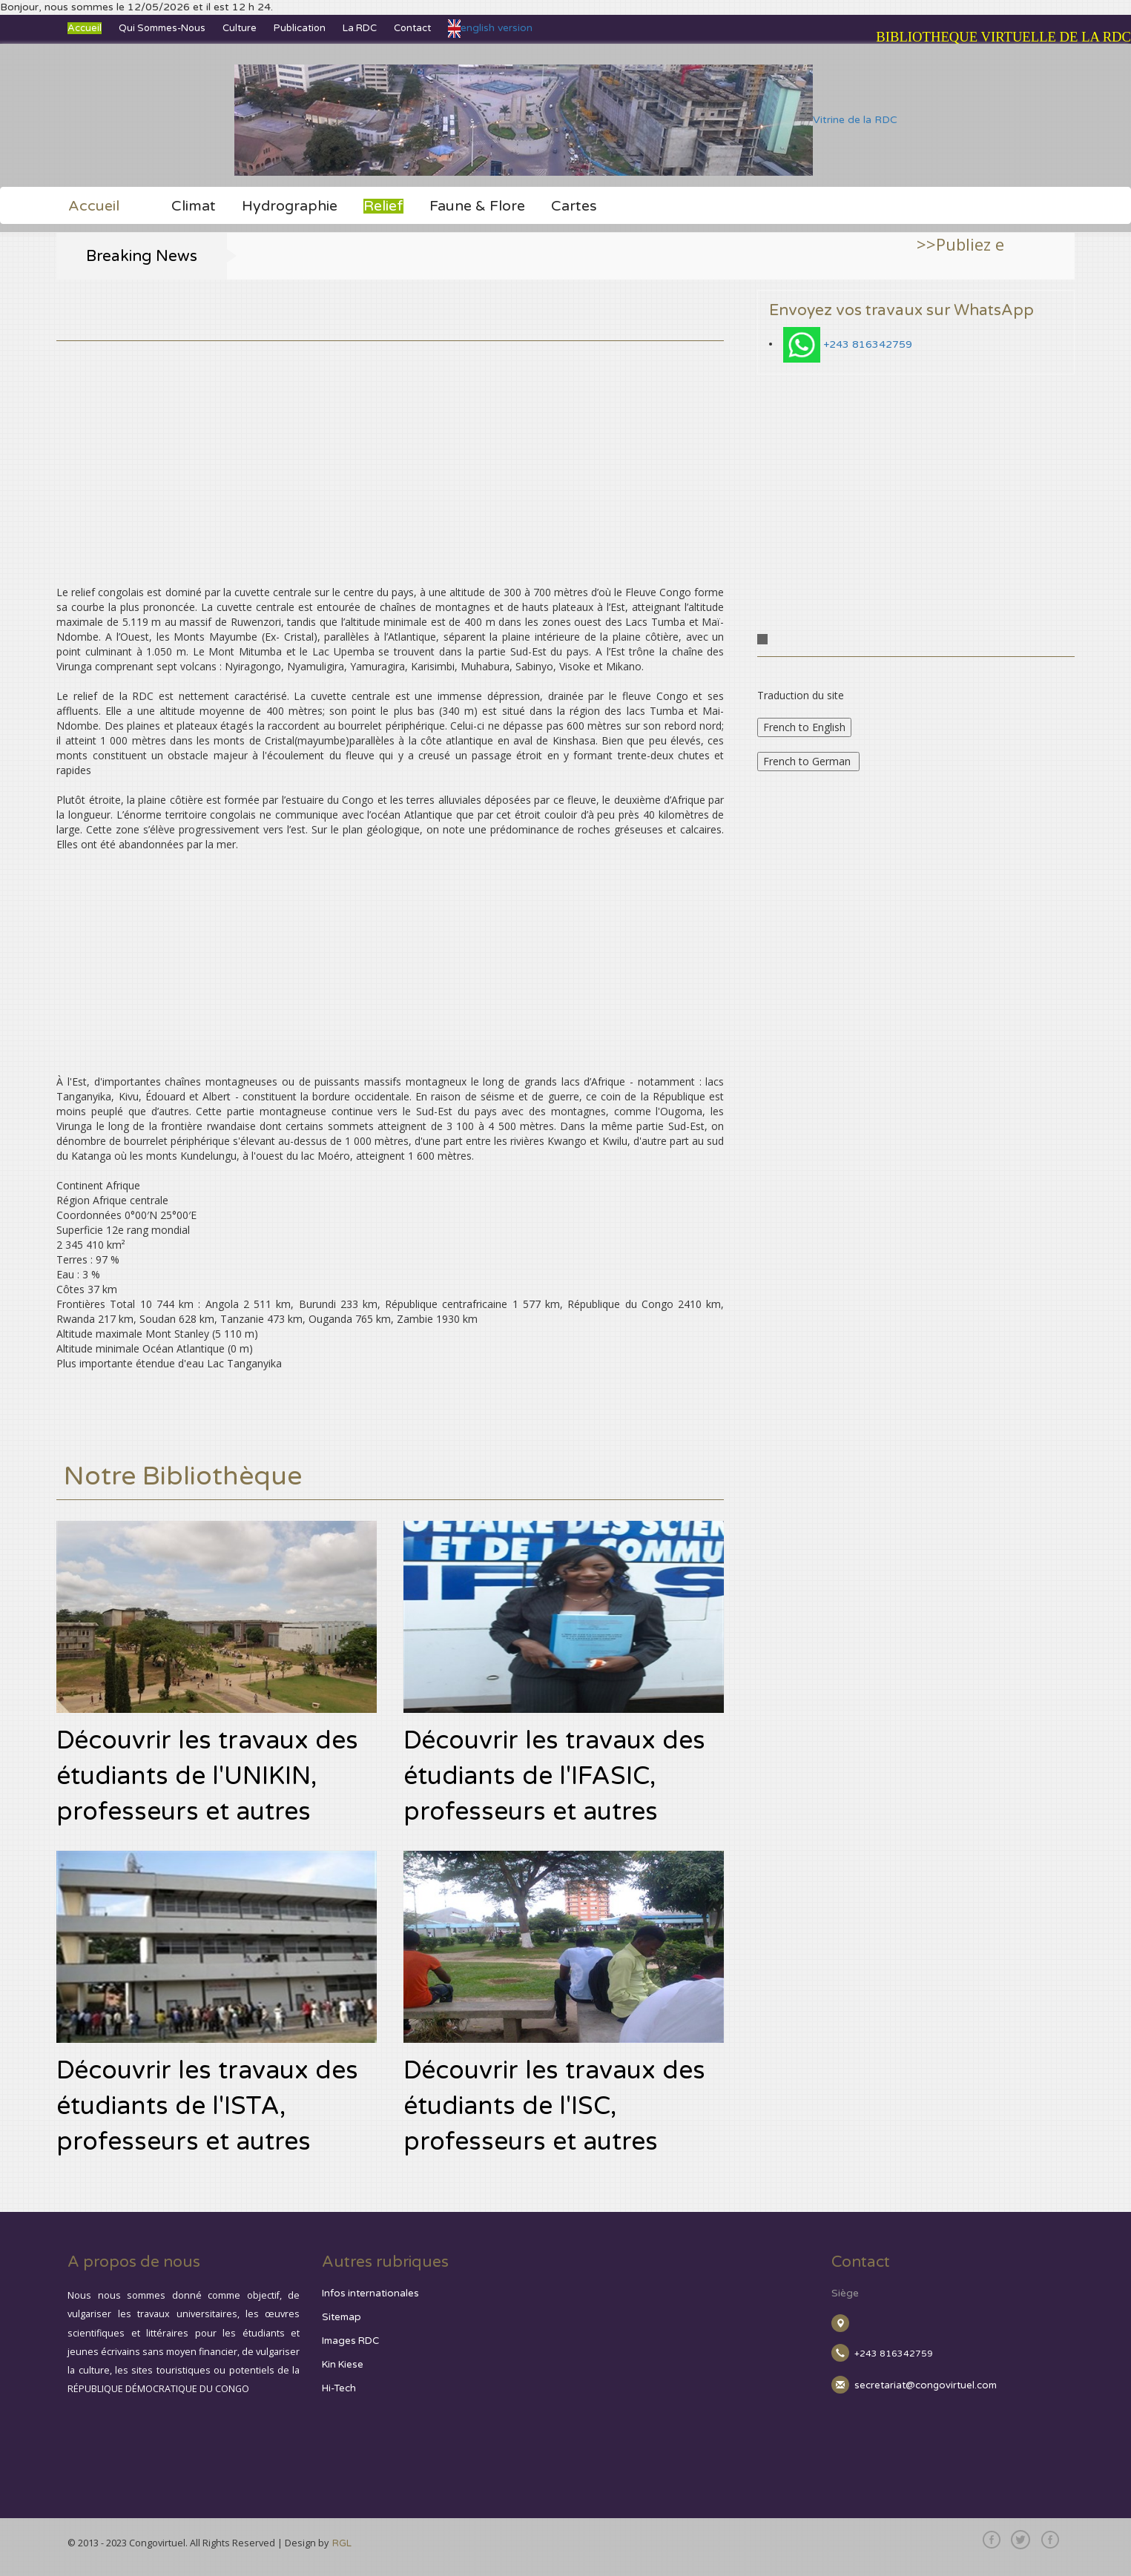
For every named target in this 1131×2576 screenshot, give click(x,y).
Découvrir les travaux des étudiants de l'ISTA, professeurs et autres (207, 2106)
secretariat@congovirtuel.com (925, 2385)
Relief (383, 206)
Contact (412, 28)
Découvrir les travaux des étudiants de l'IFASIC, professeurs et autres (554, 1776)
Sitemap (341, 2317)
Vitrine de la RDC (565, 119)
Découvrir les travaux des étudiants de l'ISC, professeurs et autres (554, 2106)
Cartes (574, 206)
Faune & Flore (477, 206)
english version (490, 28)
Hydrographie (289, 206)
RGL (342, 2543)
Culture (239, 28)
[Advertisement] (390, 445)
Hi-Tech (339, 2388)
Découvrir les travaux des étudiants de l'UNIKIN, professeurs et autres (207, 1776)
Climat (193, 206)
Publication (300, 28)
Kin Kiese (342, 2365)
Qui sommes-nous (162, 28)
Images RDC (350, 2341)
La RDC (360, 28)
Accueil (84, 28)
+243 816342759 (867, 343)
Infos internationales (370, 2293)
